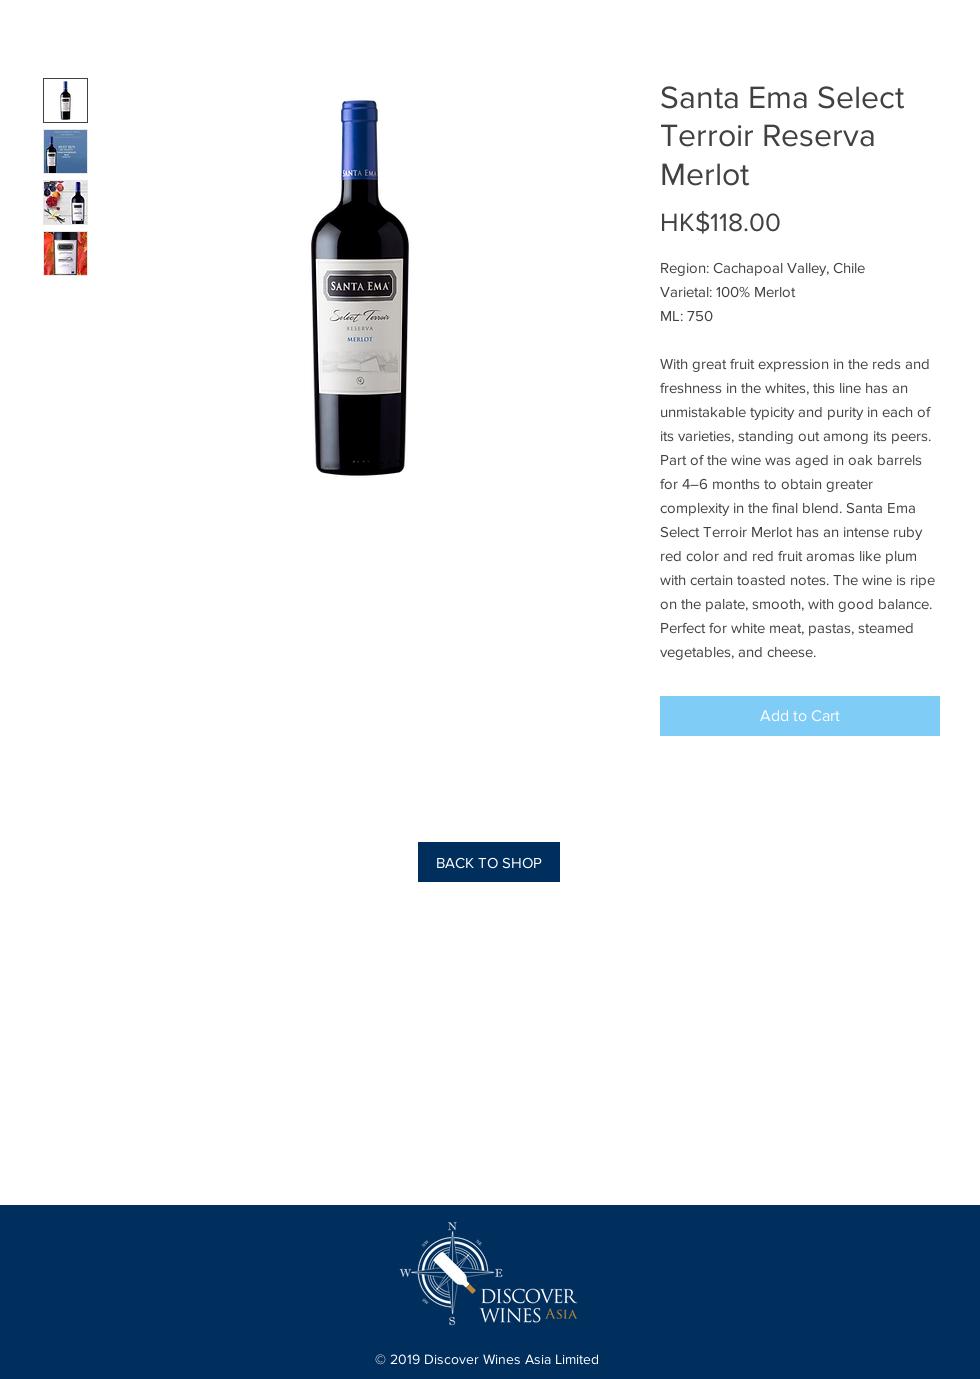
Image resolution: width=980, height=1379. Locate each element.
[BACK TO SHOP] (489, 862)
